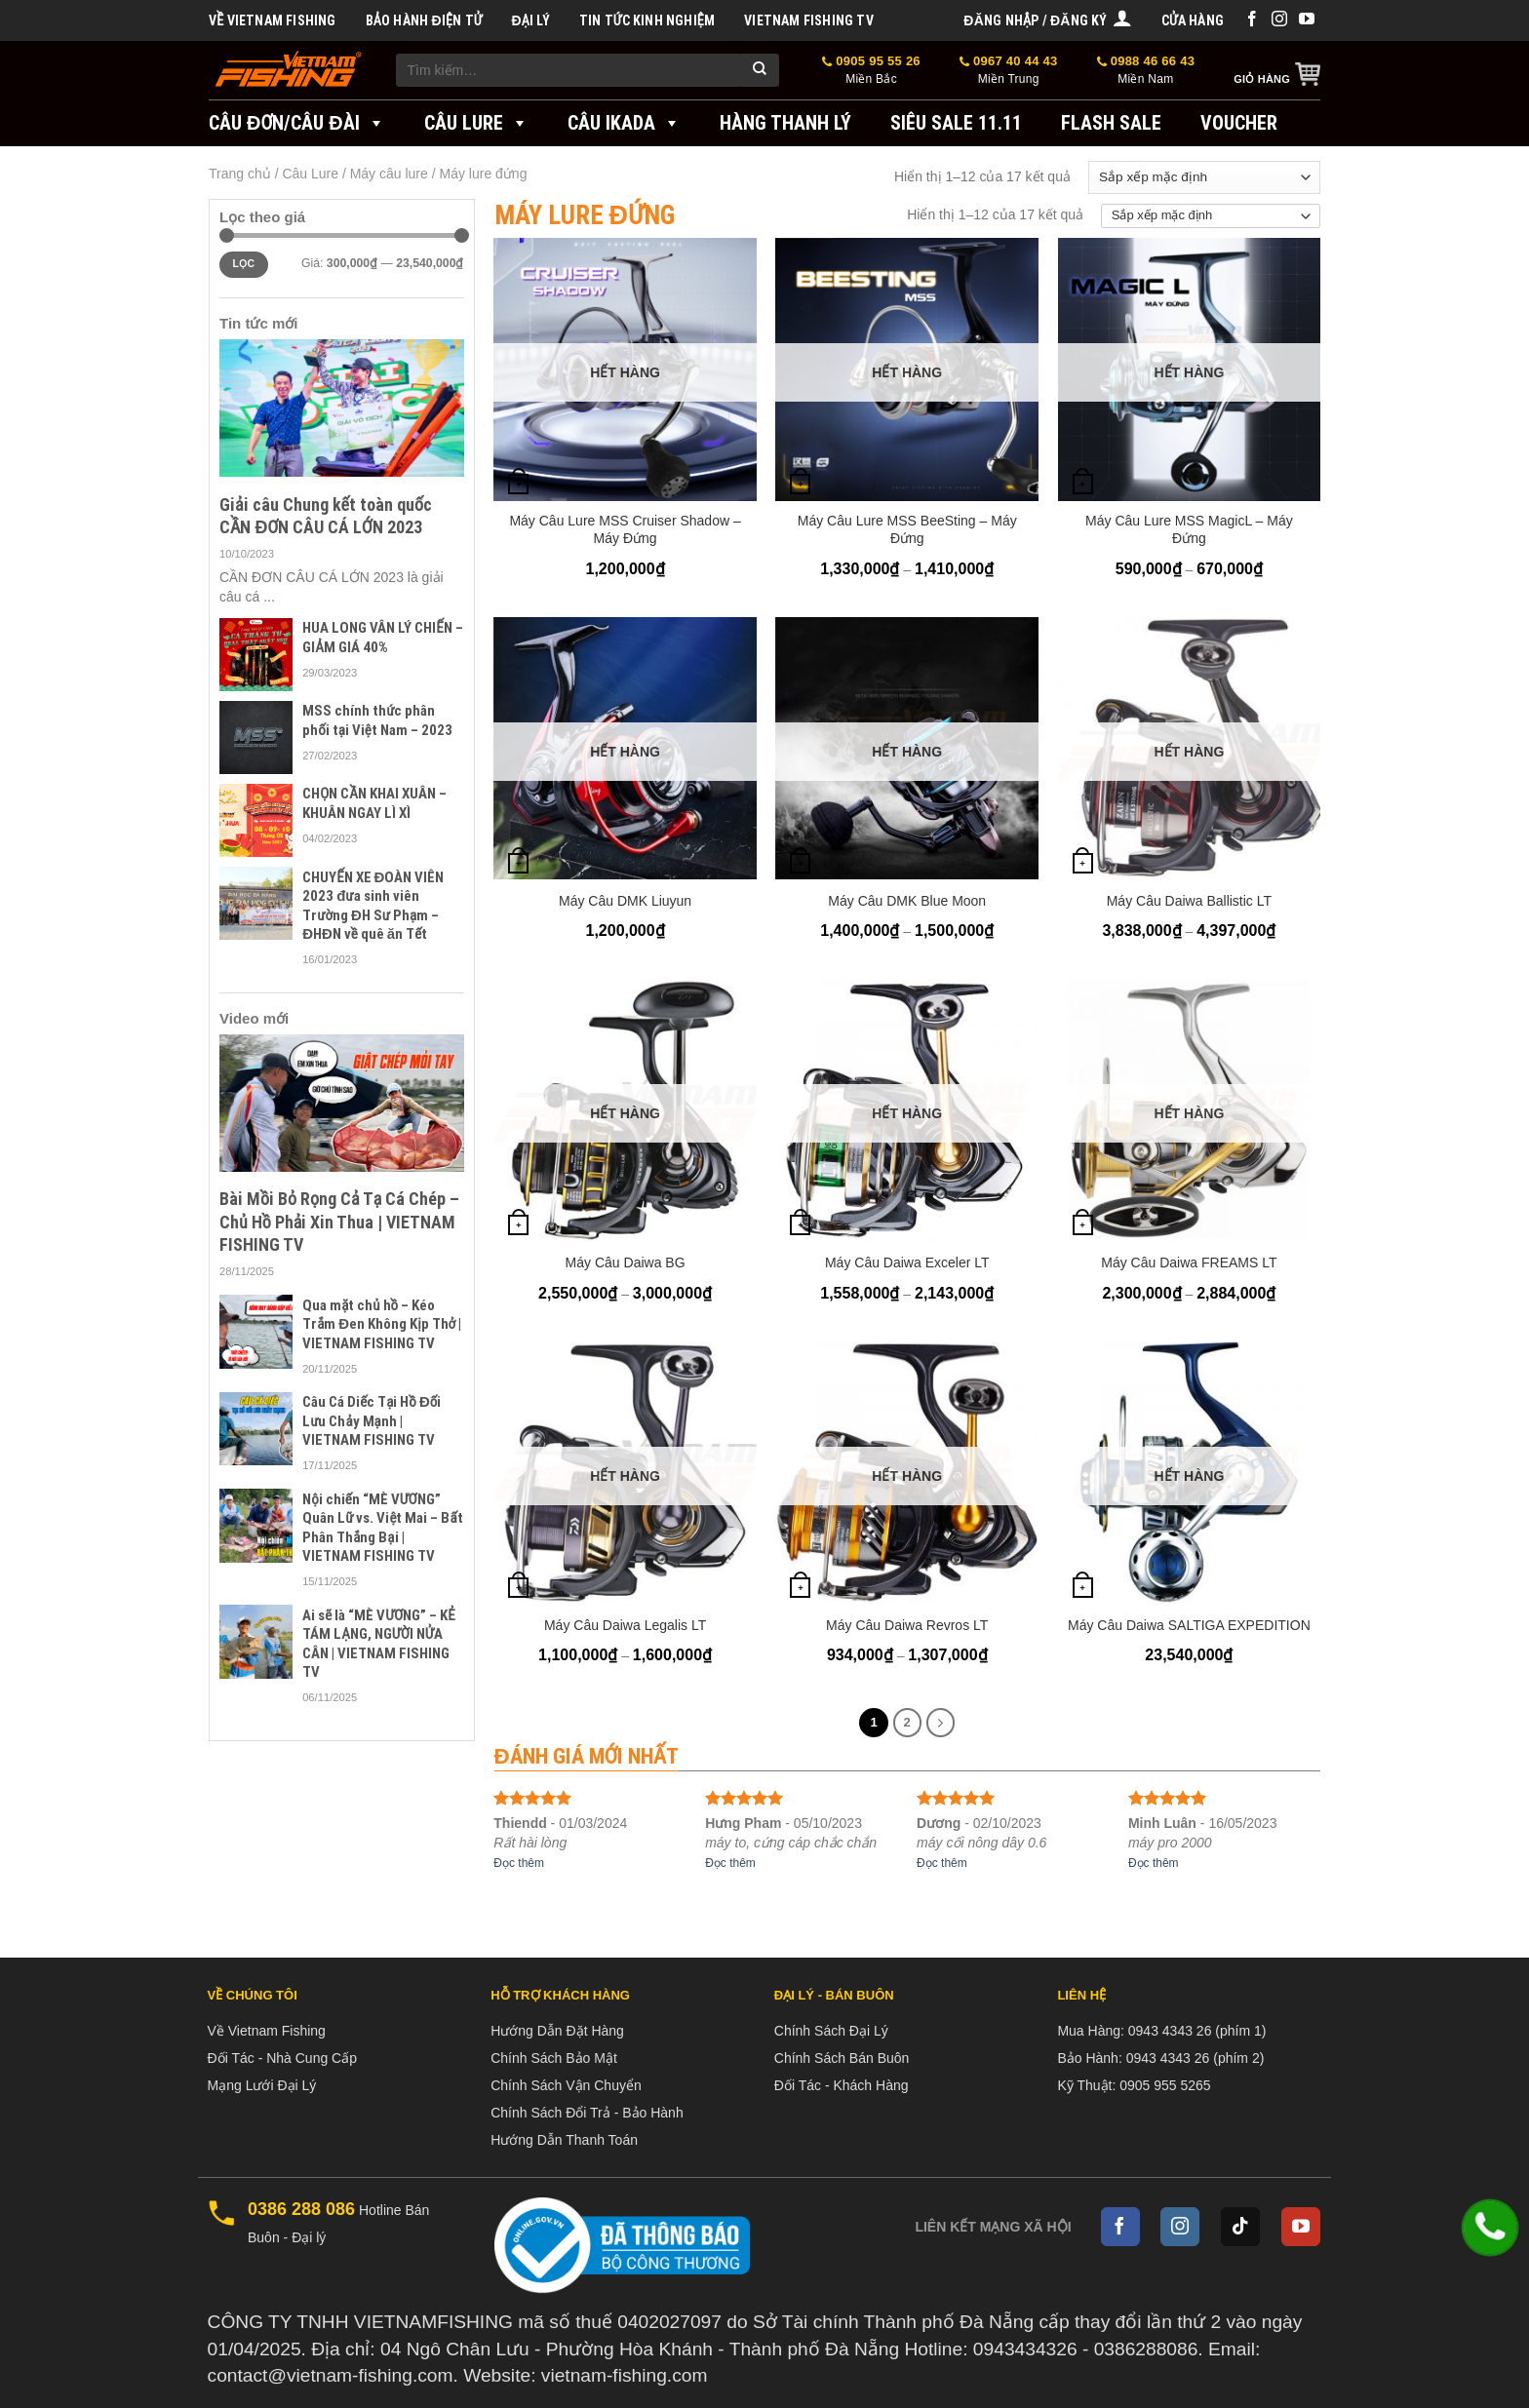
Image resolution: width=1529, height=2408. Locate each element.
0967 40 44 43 (1009, 71)
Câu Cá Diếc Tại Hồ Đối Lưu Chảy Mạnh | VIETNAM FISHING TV (371, 1421)
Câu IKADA (624, 123)
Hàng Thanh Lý (785, 123)
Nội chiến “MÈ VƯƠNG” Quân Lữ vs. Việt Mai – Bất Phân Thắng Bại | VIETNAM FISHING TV (382, 1528)
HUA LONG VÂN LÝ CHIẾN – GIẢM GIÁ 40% (382, 637)
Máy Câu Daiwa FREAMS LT (1188, 1262)
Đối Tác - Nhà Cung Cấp (282, 2058)
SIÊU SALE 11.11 (956, 123)
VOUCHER (1238, 123)
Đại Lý (530, 20)
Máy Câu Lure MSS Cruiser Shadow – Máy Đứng (624, 529)
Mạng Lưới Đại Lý (262, 2085)
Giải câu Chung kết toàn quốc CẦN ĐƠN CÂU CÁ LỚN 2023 (325, 515)
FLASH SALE (1111, 123)
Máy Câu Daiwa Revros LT (907, 1625)
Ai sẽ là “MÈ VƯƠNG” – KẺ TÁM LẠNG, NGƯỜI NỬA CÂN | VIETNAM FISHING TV (378, 1644)
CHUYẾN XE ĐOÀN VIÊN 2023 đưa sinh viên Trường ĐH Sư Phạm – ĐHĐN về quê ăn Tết (373, 906)
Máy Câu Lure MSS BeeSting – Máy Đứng (907, 529)
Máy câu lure (389, 173)
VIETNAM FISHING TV (809, 20)
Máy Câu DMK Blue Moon (907, 901)
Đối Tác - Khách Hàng (841, 2085)
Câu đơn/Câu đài (297, 123)
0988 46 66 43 (1146, 71)
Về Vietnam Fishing (272, 20)
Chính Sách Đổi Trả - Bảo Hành (587, 2112)
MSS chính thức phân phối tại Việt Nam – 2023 (377, 720)
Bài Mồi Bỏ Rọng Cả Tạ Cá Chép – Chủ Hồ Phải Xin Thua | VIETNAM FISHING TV (339, 1221)
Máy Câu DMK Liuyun (625, 901)
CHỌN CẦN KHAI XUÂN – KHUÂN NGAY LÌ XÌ (374, 803)
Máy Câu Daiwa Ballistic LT (1189, 901)
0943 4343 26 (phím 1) (1197, 2031)
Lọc (243, 263)
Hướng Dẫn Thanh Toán (564, 2140)
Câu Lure (476, 123)
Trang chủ (240, 173)
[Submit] (759, 70)
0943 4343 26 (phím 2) (1195, 2058)
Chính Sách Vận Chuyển (566, 2085)
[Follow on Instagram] (1279, 20)
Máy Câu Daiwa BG (626, 1262)
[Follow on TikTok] (1240, 2226)
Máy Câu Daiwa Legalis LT (625, 1625)
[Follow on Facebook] (1252, 20)
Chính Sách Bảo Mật (553, 2058)
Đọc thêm (518, 1863)
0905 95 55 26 (871, 71)
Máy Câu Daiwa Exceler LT (907, 1262)
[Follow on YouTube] (1306, 20)
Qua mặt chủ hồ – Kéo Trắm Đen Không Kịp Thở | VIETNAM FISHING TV (381, 1324)
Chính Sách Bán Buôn (842, 2058)
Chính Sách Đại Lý (831, 2031)
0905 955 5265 (1164, 2085)
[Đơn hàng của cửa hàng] (1204, 177)
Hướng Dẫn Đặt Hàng (557, 2031)
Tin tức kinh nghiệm (647, 20)
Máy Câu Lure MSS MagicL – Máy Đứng (1189, 529)
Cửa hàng (1192, 20)
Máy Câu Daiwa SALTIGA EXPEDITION (1189, 1625)
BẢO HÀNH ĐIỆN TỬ (424, 20)
